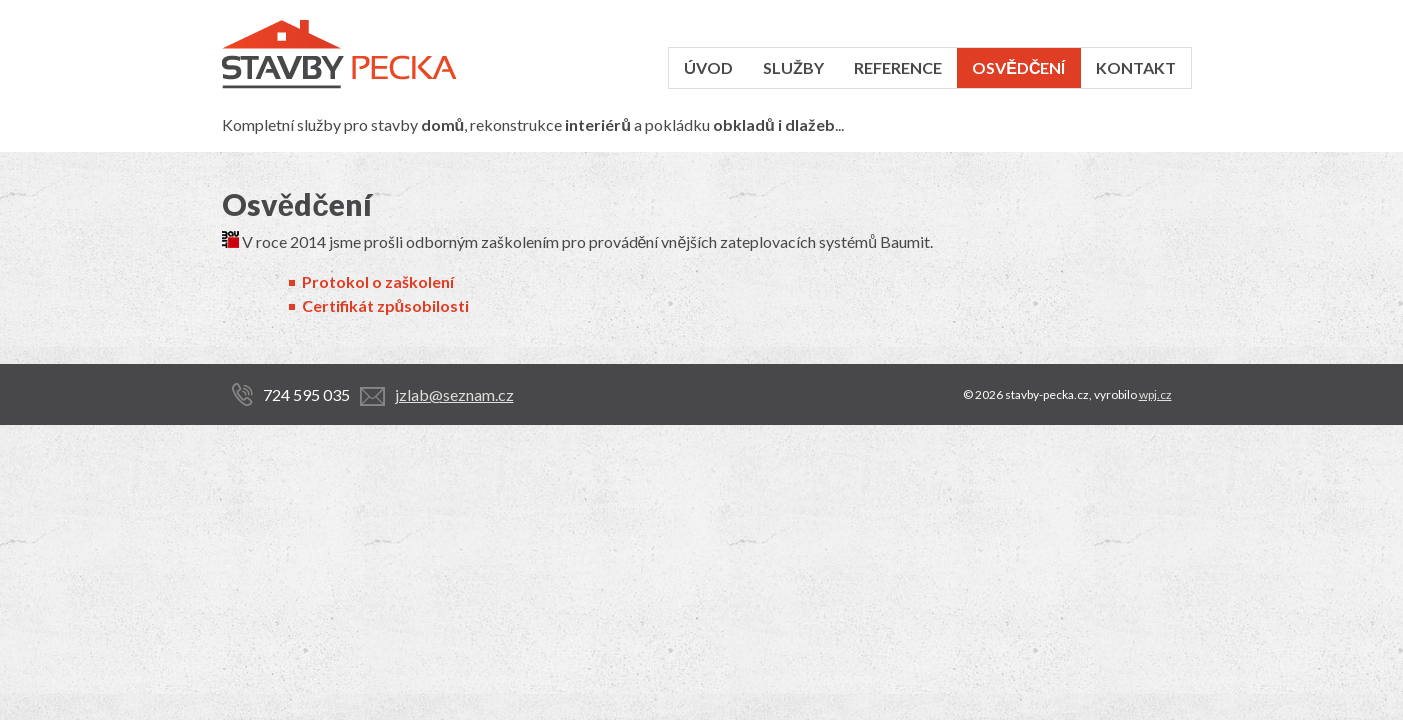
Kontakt (1136, 67)
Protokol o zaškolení (378, 281)
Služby (793, 67)
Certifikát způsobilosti (386, 305)
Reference (898, 67)
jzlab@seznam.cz (454, 394)
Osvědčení (1018, 67)
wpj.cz (1155, 394)
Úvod (708, 67)
